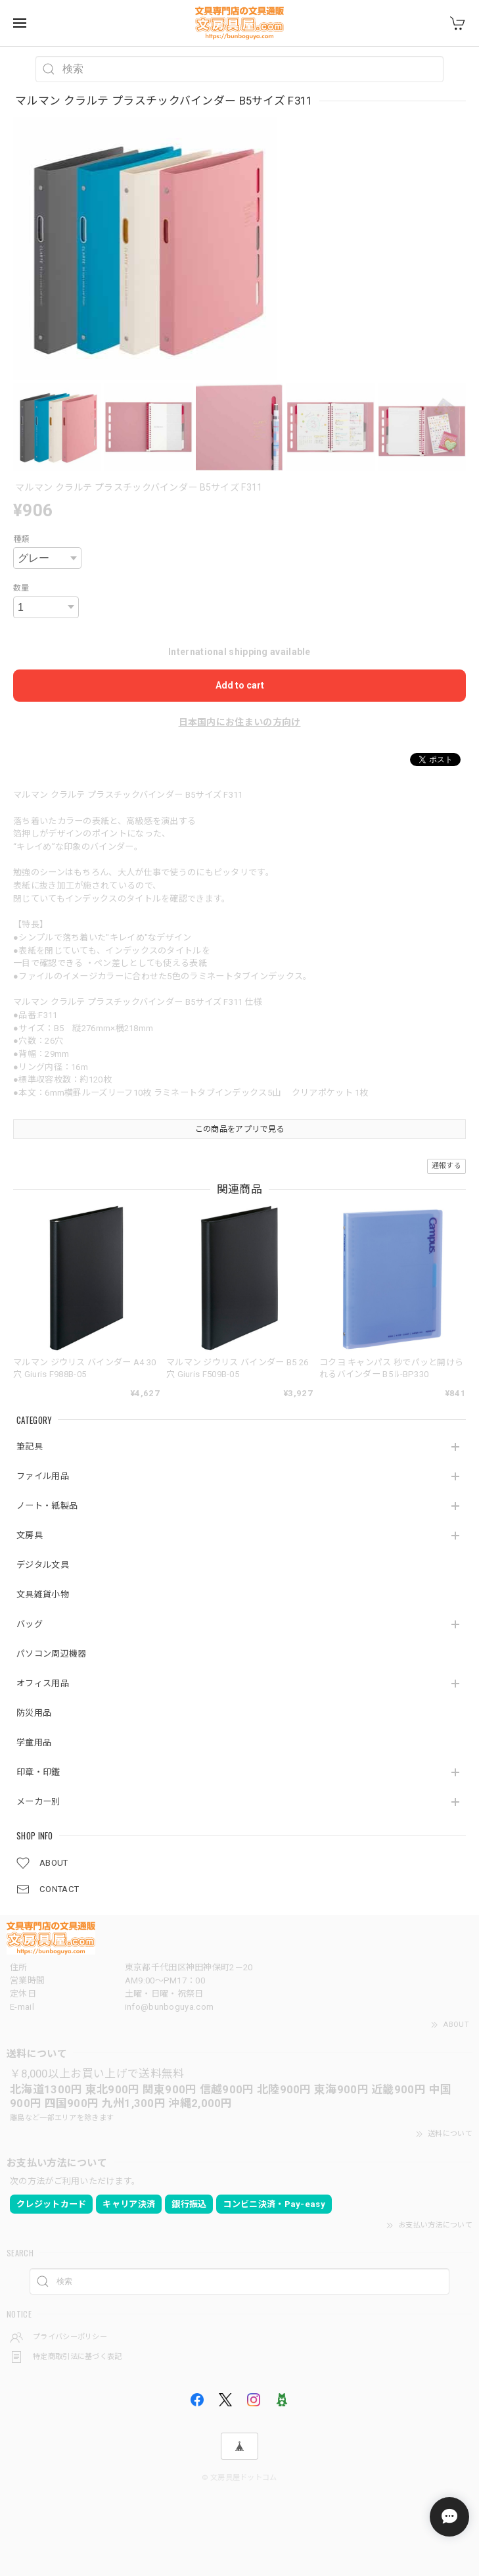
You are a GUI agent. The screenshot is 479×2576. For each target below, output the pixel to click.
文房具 (29, 1535)
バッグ (29, 1624)
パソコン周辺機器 (51, 1654)
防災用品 (33, 1713)
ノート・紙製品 (47, 1506)
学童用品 (33, 1742)
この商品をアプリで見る (239, 1129)
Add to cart (240, 685)
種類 (21, 539)
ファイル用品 (42, 1476)
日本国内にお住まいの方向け (240, 722)
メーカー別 (38, 1802)
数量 (21, 588)
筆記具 (29, 1446)
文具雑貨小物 (42, 1594)
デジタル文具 (42, 1565)
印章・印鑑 (38, 1772)
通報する (446, 1165)
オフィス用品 (42, 1683)
